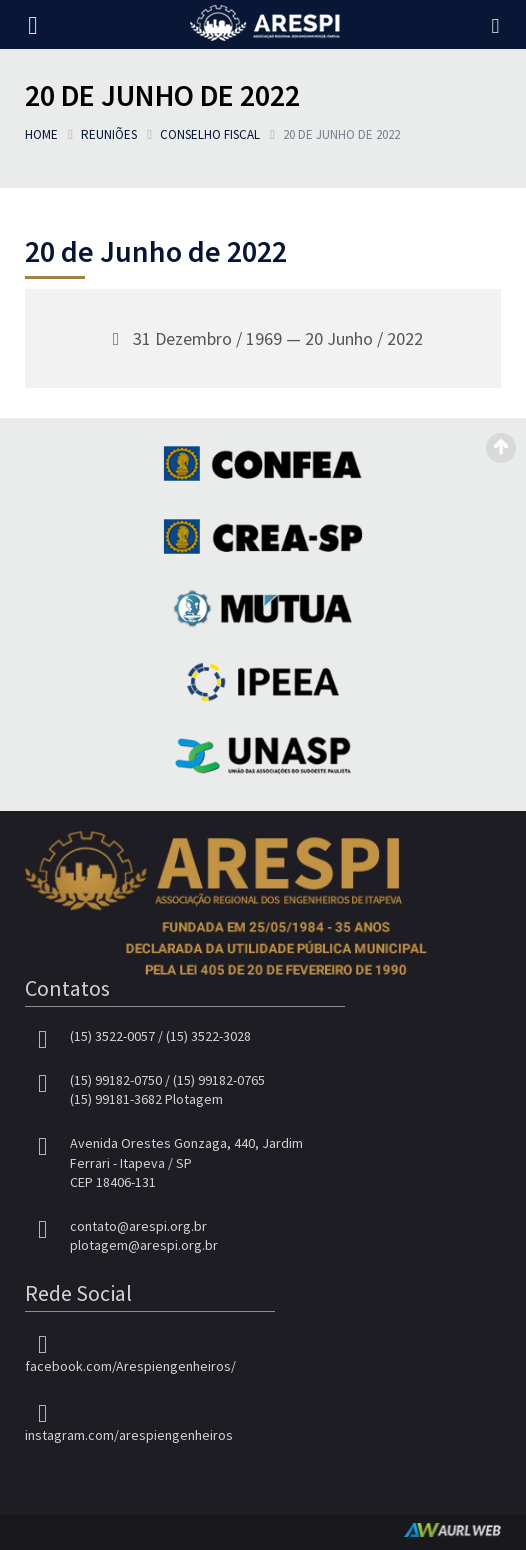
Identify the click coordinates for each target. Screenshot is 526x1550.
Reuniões (109, 134)
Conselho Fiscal (210, 134)
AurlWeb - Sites (452, 1530)
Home (41, 134)
